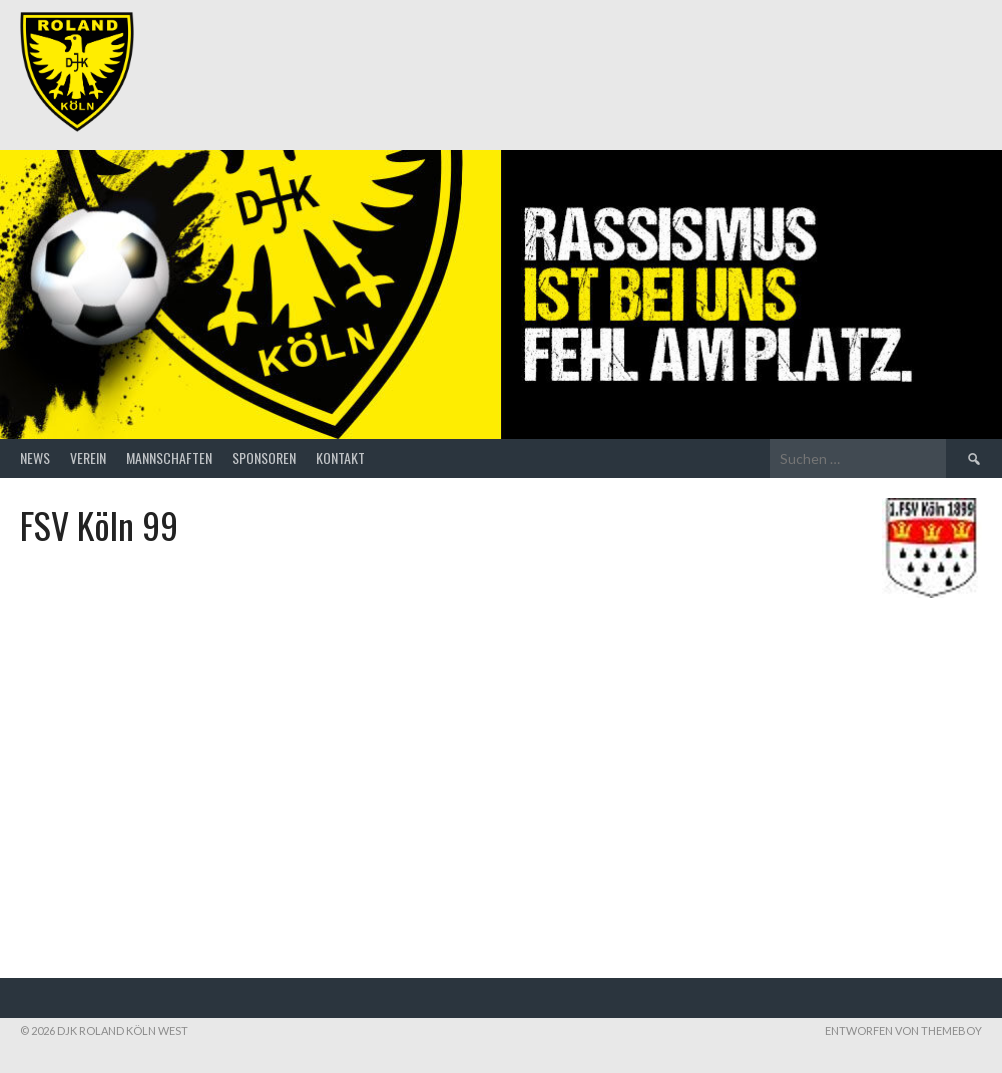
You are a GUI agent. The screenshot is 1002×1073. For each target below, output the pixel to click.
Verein (88, 457)
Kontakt (340, 457)
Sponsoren (264, 457)
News (35, 457)
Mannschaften (169, 457)
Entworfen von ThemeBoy (903, 1030)
